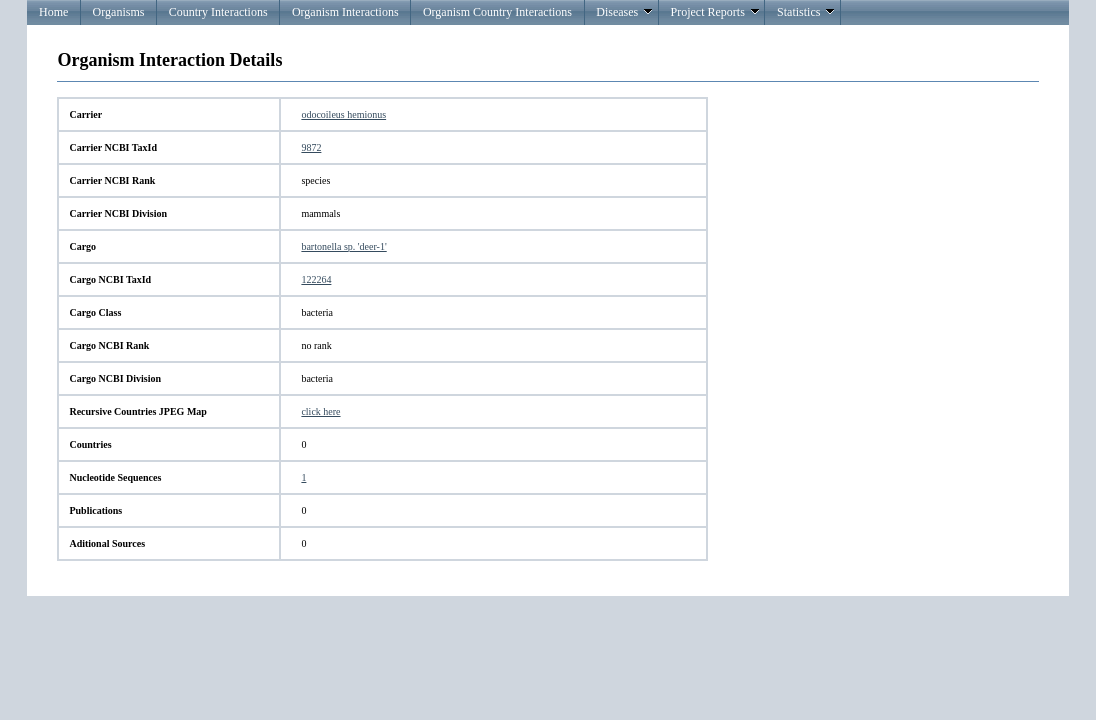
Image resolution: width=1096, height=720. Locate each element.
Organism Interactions (345, 12)
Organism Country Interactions (497, 12)
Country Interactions (218, 12)
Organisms (119, 12)
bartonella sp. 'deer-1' (343, 246)
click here (320, 411)
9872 (311, 147)
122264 (316, 279)
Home (53, 12)
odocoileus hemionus (343, 114)
